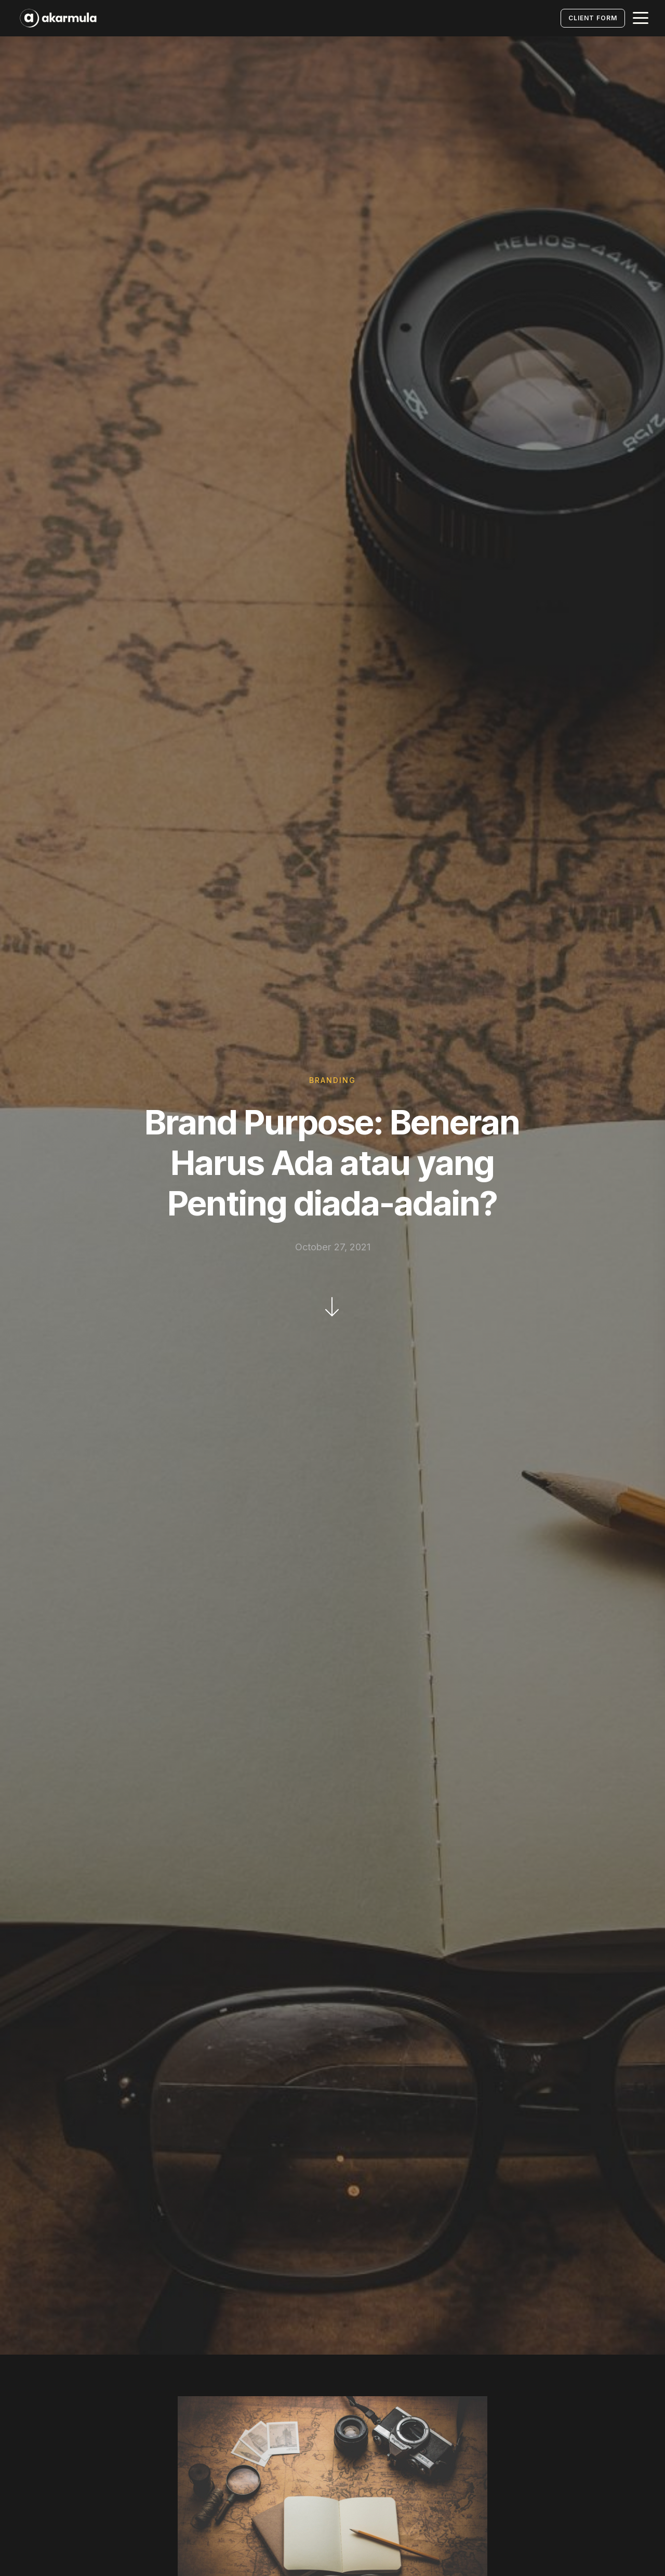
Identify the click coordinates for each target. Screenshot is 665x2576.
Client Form (592, 18)
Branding (332, 1080)
